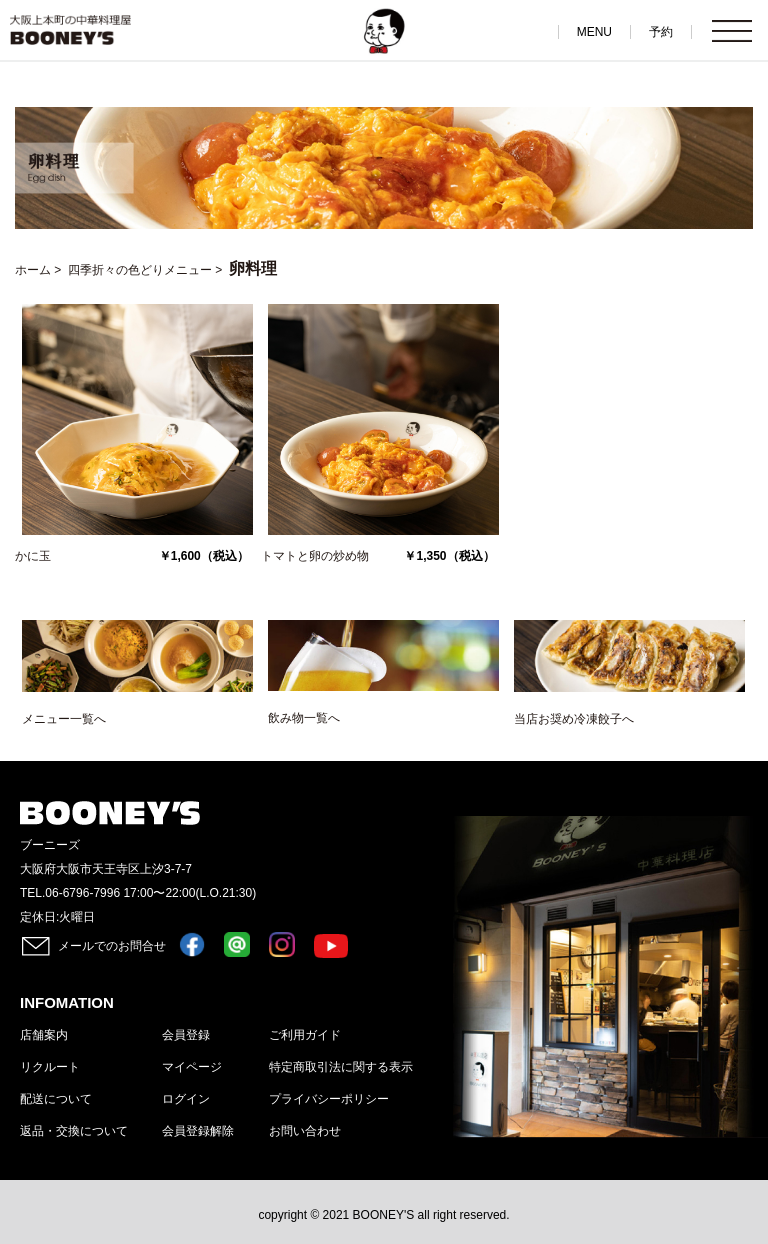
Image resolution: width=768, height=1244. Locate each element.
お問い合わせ (305, 1131)
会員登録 (186, 1035)
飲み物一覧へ (304, 718)
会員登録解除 (198, 1131)
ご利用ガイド (305, 1035)
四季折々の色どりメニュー (140, 270)
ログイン (186, 1099)
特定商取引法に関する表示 (341, 1067)
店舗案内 (44, 1035)
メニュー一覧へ (64, 719)
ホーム (33, 270)
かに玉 (33, 556)
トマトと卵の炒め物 (315, 556)
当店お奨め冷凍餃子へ (574, 719)
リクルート (50, 1067)
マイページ (192, 1067)
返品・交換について (74, 1131)
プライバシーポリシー (329, 1099)
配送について (56, 1099)
